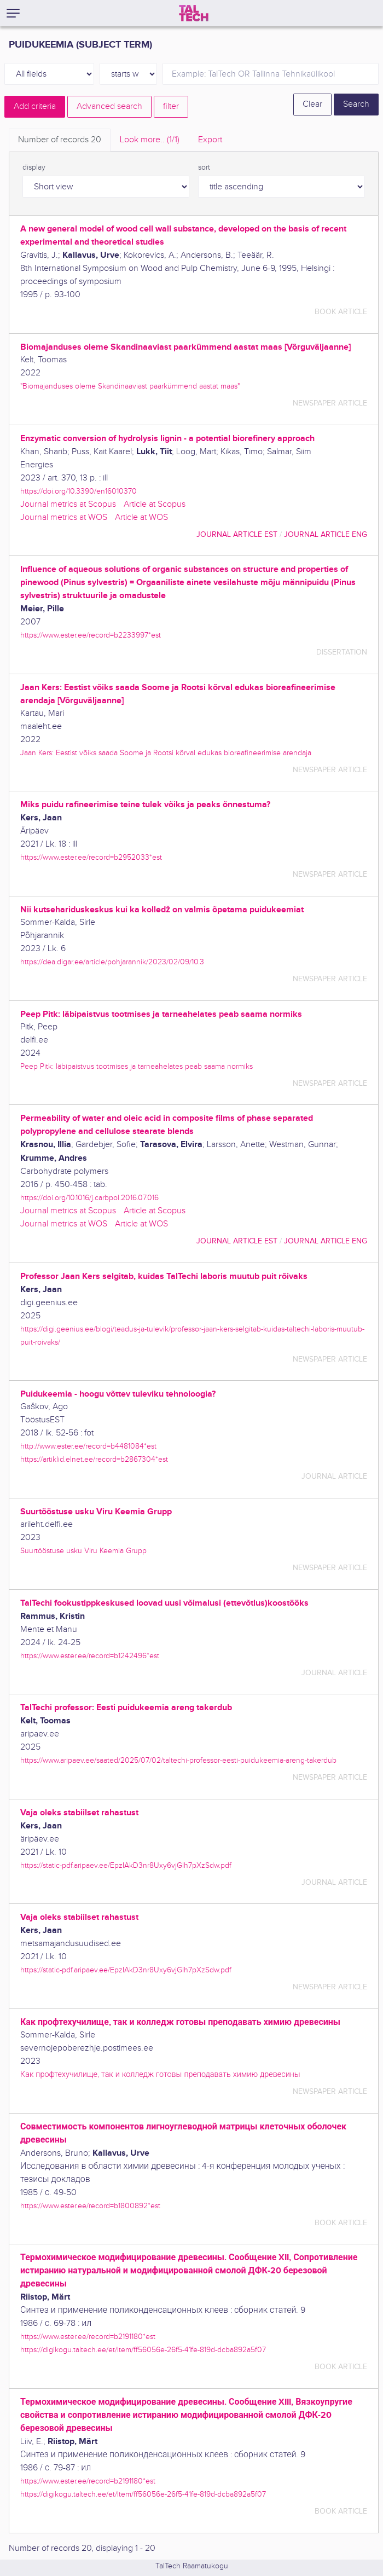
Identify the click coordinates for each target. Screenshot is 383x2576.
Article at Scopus (154, 504)
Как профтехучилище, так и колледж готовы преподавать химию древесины (160, 2074)
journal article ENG (325, 534)
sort (204, 167)
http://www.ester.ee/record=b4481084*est (88, 1446)
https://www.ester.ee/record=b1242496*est (89, 1655)
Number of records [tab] (59, 140)
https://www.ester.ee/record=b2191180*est (87, 2336)
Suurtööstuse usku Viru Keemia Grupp (83, 1550)
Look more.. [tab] (149, 140)
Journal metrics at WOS (63, 517)
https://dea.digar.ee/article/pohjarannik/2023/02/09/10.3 (112, 961)
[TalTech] (193, 13)
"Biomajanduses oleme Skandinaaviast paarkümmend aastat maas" (130, 386)
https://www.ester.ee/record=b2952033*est (91, 857)
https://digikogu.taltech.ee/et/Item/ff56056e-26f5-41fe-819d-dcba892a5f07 (143, 2349)
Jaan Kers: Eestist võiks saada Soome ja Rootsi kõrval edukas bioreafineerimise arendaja (165, 752)
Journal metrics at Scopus (68, 504)
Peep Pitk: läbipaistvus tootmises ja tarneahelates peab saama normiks (136, 1066)
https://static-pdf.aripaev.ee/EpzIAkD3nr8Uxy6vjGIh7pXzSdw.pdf (125, 1865)
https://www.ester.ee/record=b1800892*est (90, 2205)
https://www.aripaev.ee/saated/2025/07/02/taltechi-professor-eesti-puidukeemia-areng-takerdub (178, 1760)
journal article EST (236, 534)
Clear (312, 104)
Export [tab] (210, 140)
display (33, 167)
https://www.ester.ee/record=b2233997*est (90, 635)
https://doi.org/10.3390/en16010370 (78, 491)
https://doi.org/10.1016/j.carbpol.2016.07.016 (89, 1197)
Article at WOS (141, 517)
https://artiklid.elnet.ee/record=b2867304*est (94, 1459)
